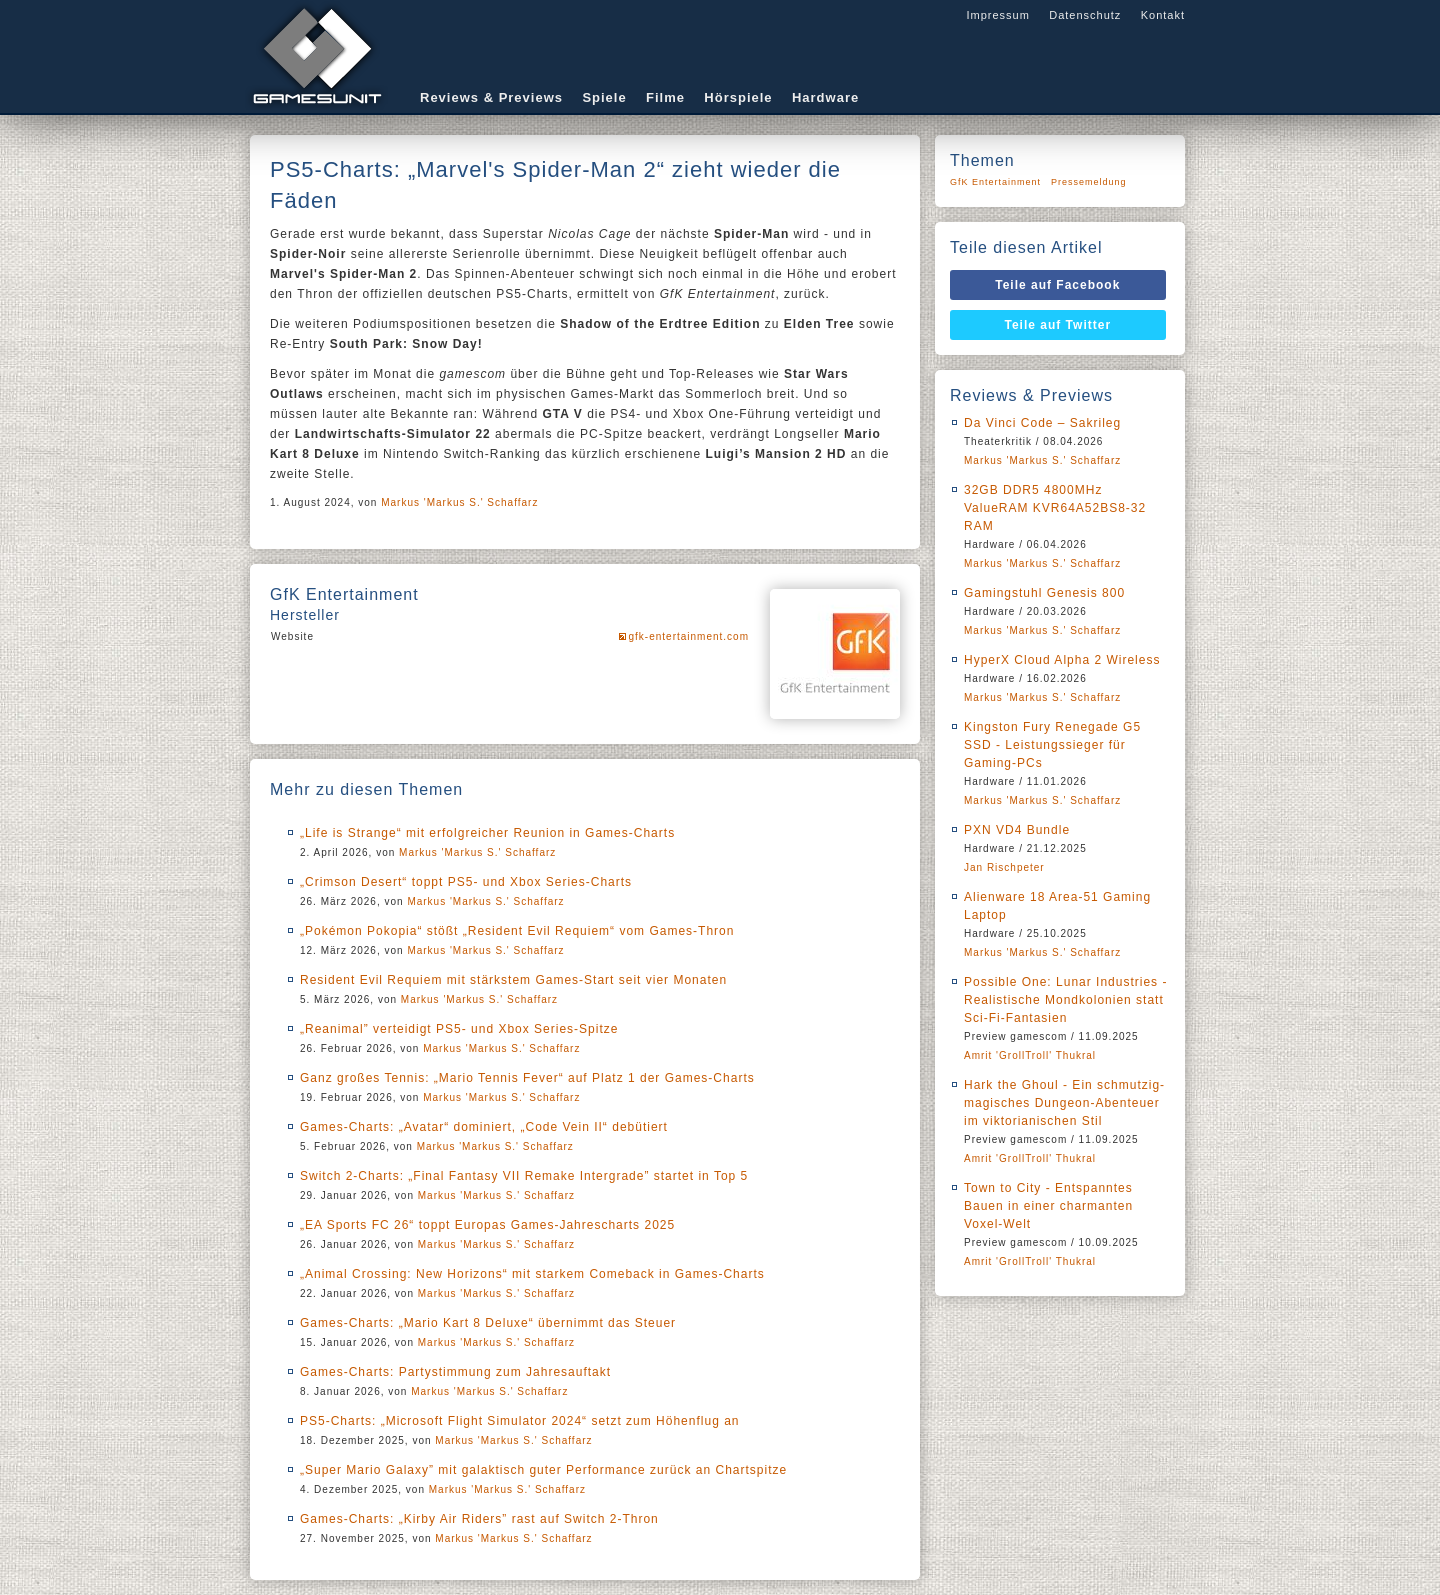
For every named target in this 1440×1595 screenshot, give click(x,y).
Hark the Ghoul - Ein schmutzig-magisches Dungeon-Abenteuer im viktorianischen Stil (1064, 1103)
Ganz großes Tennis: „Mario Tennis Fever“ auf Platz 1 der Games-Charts (527, 1078)
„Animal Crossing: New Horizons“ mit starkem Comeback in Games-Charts (532, 1274)
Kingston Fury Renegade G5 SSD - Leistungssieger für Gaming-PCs (1052, 745)
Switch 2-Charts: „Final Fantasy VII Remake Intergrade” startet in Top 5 (524, 1176)
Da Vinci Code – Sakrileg (1042, 423)
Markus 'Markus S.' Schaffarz (459, 502)
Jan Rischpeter (1004, 867)
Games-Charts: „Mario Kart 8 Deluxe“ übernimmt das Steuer (488, 1323)
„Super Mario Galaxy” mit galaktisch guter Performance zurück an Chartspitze (543, 1470)
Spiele (604, 97)
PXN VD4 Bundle (1017, 830)
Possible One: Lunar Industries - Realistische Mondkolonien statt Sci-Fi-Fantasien (1065, 1000)
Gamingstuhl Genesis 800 (1044, 593)
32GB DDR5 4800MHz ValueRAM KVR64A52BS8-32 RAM (1055, 508)
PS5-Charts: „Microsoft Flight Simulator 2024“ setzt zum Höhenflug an (519, 1421)
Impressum (997, 15)
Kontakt (1163, 15)
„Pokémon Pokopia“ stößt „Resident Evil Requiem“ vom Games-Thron (517, 931)
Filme (665, 97)
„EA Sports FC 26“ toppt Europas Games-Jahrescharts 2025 (487, 1225)
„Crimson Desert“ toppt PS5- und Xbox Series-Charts (466, 882)
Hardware (825, 97)
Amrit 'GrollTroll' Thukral (1030, 1055)
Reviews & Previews (491, 97)
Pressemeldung (1089, 182)
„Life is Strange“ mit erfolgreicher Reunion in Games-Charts (487, 833)
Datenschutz (1085, 15)
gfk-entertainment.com (689, 636)
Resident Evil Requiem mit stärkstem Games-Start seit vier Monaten (513, 980)
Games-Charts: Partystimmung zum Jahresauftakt (455, 1372)
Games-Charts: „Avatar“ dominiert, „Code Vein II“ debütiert (484, 1127)
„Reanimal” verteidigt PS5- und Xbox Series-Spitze (459, 1029)
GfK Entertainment (995, 182)
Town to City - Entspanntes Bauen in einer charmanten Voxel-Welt (1048, 1206)
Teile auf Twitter (1058, 325)
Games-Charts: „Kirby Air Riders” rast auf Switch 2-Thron (479, 1519)
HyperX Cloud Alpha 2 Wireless (1062, 660)
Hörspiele (738, 97)
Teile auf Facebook (1057, 285)
